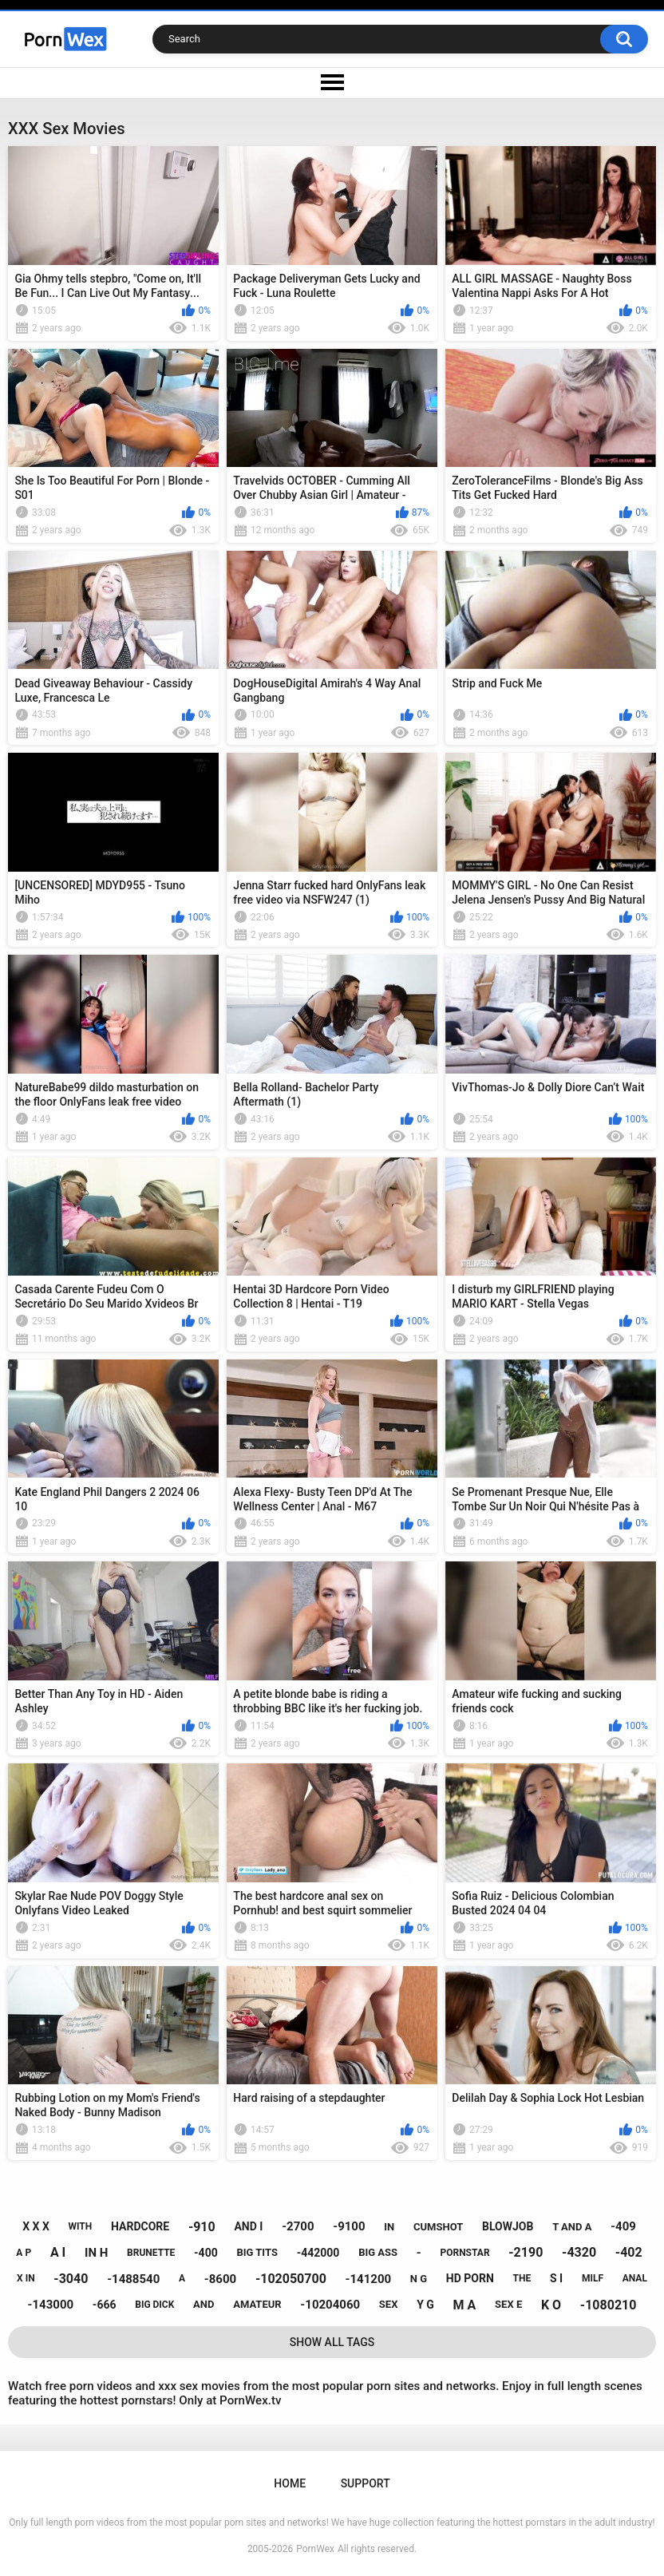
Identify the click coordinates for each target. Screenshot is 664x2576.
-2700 (298, 2226)
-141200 (369, 2279)
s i (556, 2278)
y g (425, 2304)
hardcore (140, 2226)
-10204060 (330, 2304)
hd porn (470, 2278)
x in (26, 2278)
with (81, 2226)
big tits (256, 2252)
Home (290, 2483)
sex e (508, 2304)
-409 (623, 2226)
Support (365, 2483)
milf (592, 2278)
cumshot (438, 2227)
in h (96, 2253)
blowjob (507, 2226)
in (389, 2227)
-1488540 (133, 2279)
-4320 (579, 2252)
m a (464, 2305)
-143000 (51, 2304)
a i (57, 2252)
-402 (628, 2252)
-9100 (349, 2226)
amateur (257, 2304)
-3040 (70, 2278)
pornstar (464, 2252)
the (522, 2278)
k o (551, 2305)
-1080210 (608, 2305)
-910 (201, 2226)
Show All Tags (332, 2342)
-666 (105, 2304)
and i (248, 2226)
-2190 (525, 2252)
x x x (35, 2226)
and (203, 2304)
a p (23, 2252)
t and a (571, 2227)
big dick (154, 2304)
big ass (377, 2252)
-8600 (220, 2279)
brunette (151, 2252)
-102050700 (290, 2278)
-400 (206, 2252)
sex (388, 2304)
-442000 (318, 2252)
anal (634, 2278)
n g (418, 2279)
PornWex (315, 2548)
